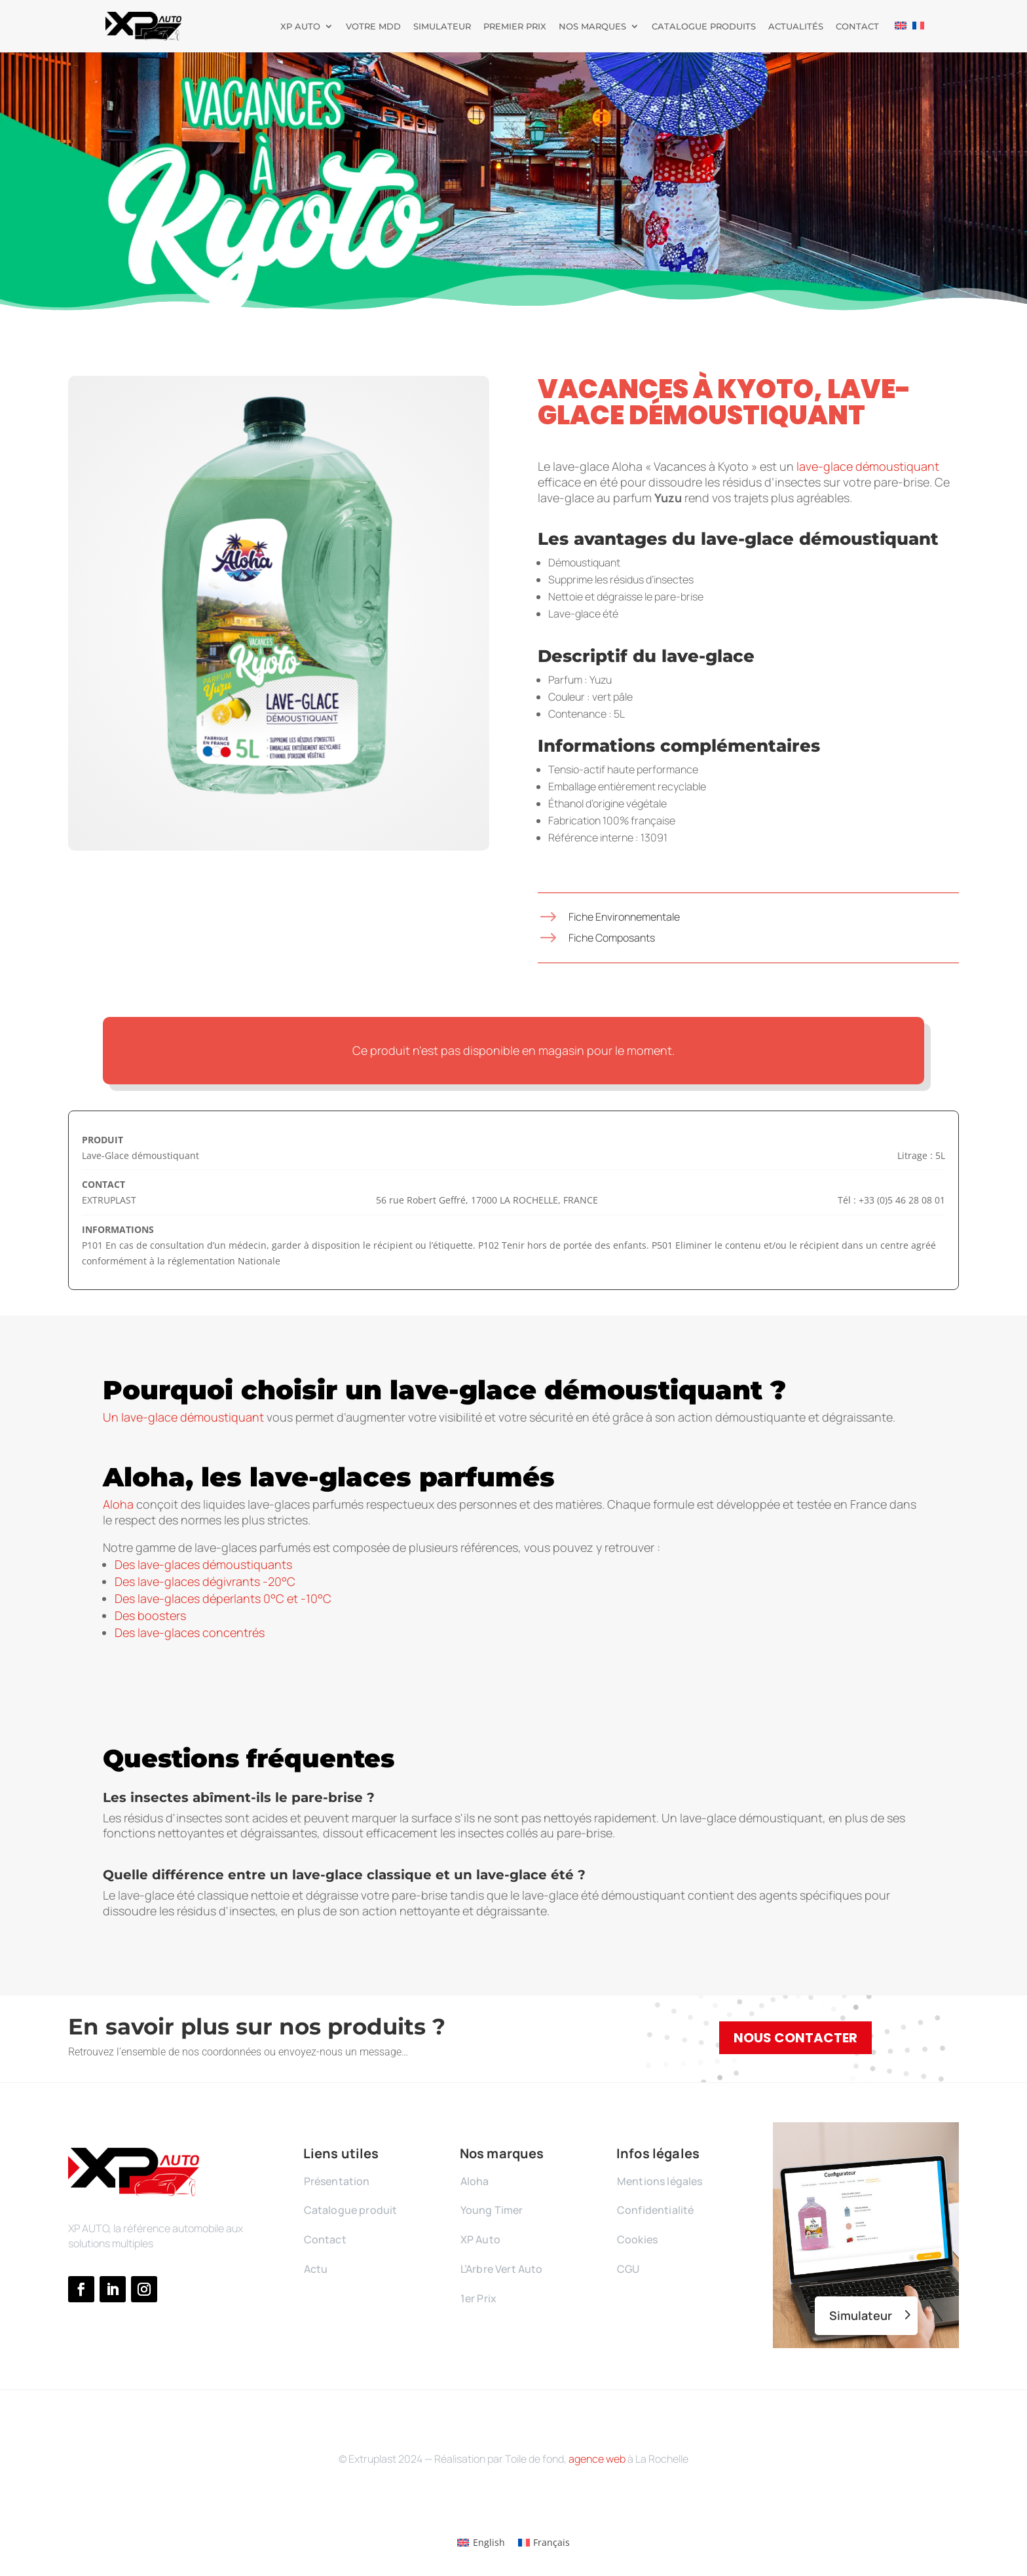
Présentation (337, 2181)
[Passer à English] (481, 2542)
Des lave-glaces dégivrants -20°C (205, 1581)
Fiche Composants (612, 937)
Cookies (637, 2239)
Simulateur (442, 26)
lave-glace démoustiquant (867, 466)
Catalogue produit (351, 2210)
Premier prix (514, 26)
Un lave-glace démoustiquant (183, 1417)
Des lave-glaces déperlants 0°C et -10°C (223, 1598)
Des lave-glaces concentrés (190, 1632)
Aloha (118, 1504)
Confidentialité (655, 2210)
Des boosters (150, 1615)
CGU (628, 2269)
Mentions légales (660, 2181)
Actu (316, 2269)
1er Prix (478, 2298)
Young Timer (491, 2210)
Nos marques (592, 26)
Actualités (795, 26)
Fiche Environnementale (624, 917)
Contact (857, 26)
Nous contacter (795, 2038)
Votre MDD (373, 26)
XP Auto (300, 26)
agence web (597, 2459)
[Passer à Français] (544, 2542)
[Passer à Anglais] (900, 37)
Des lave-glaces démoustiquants (203, 1564)
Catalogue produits (704, 26)
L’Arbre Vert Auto (501, 2269)
